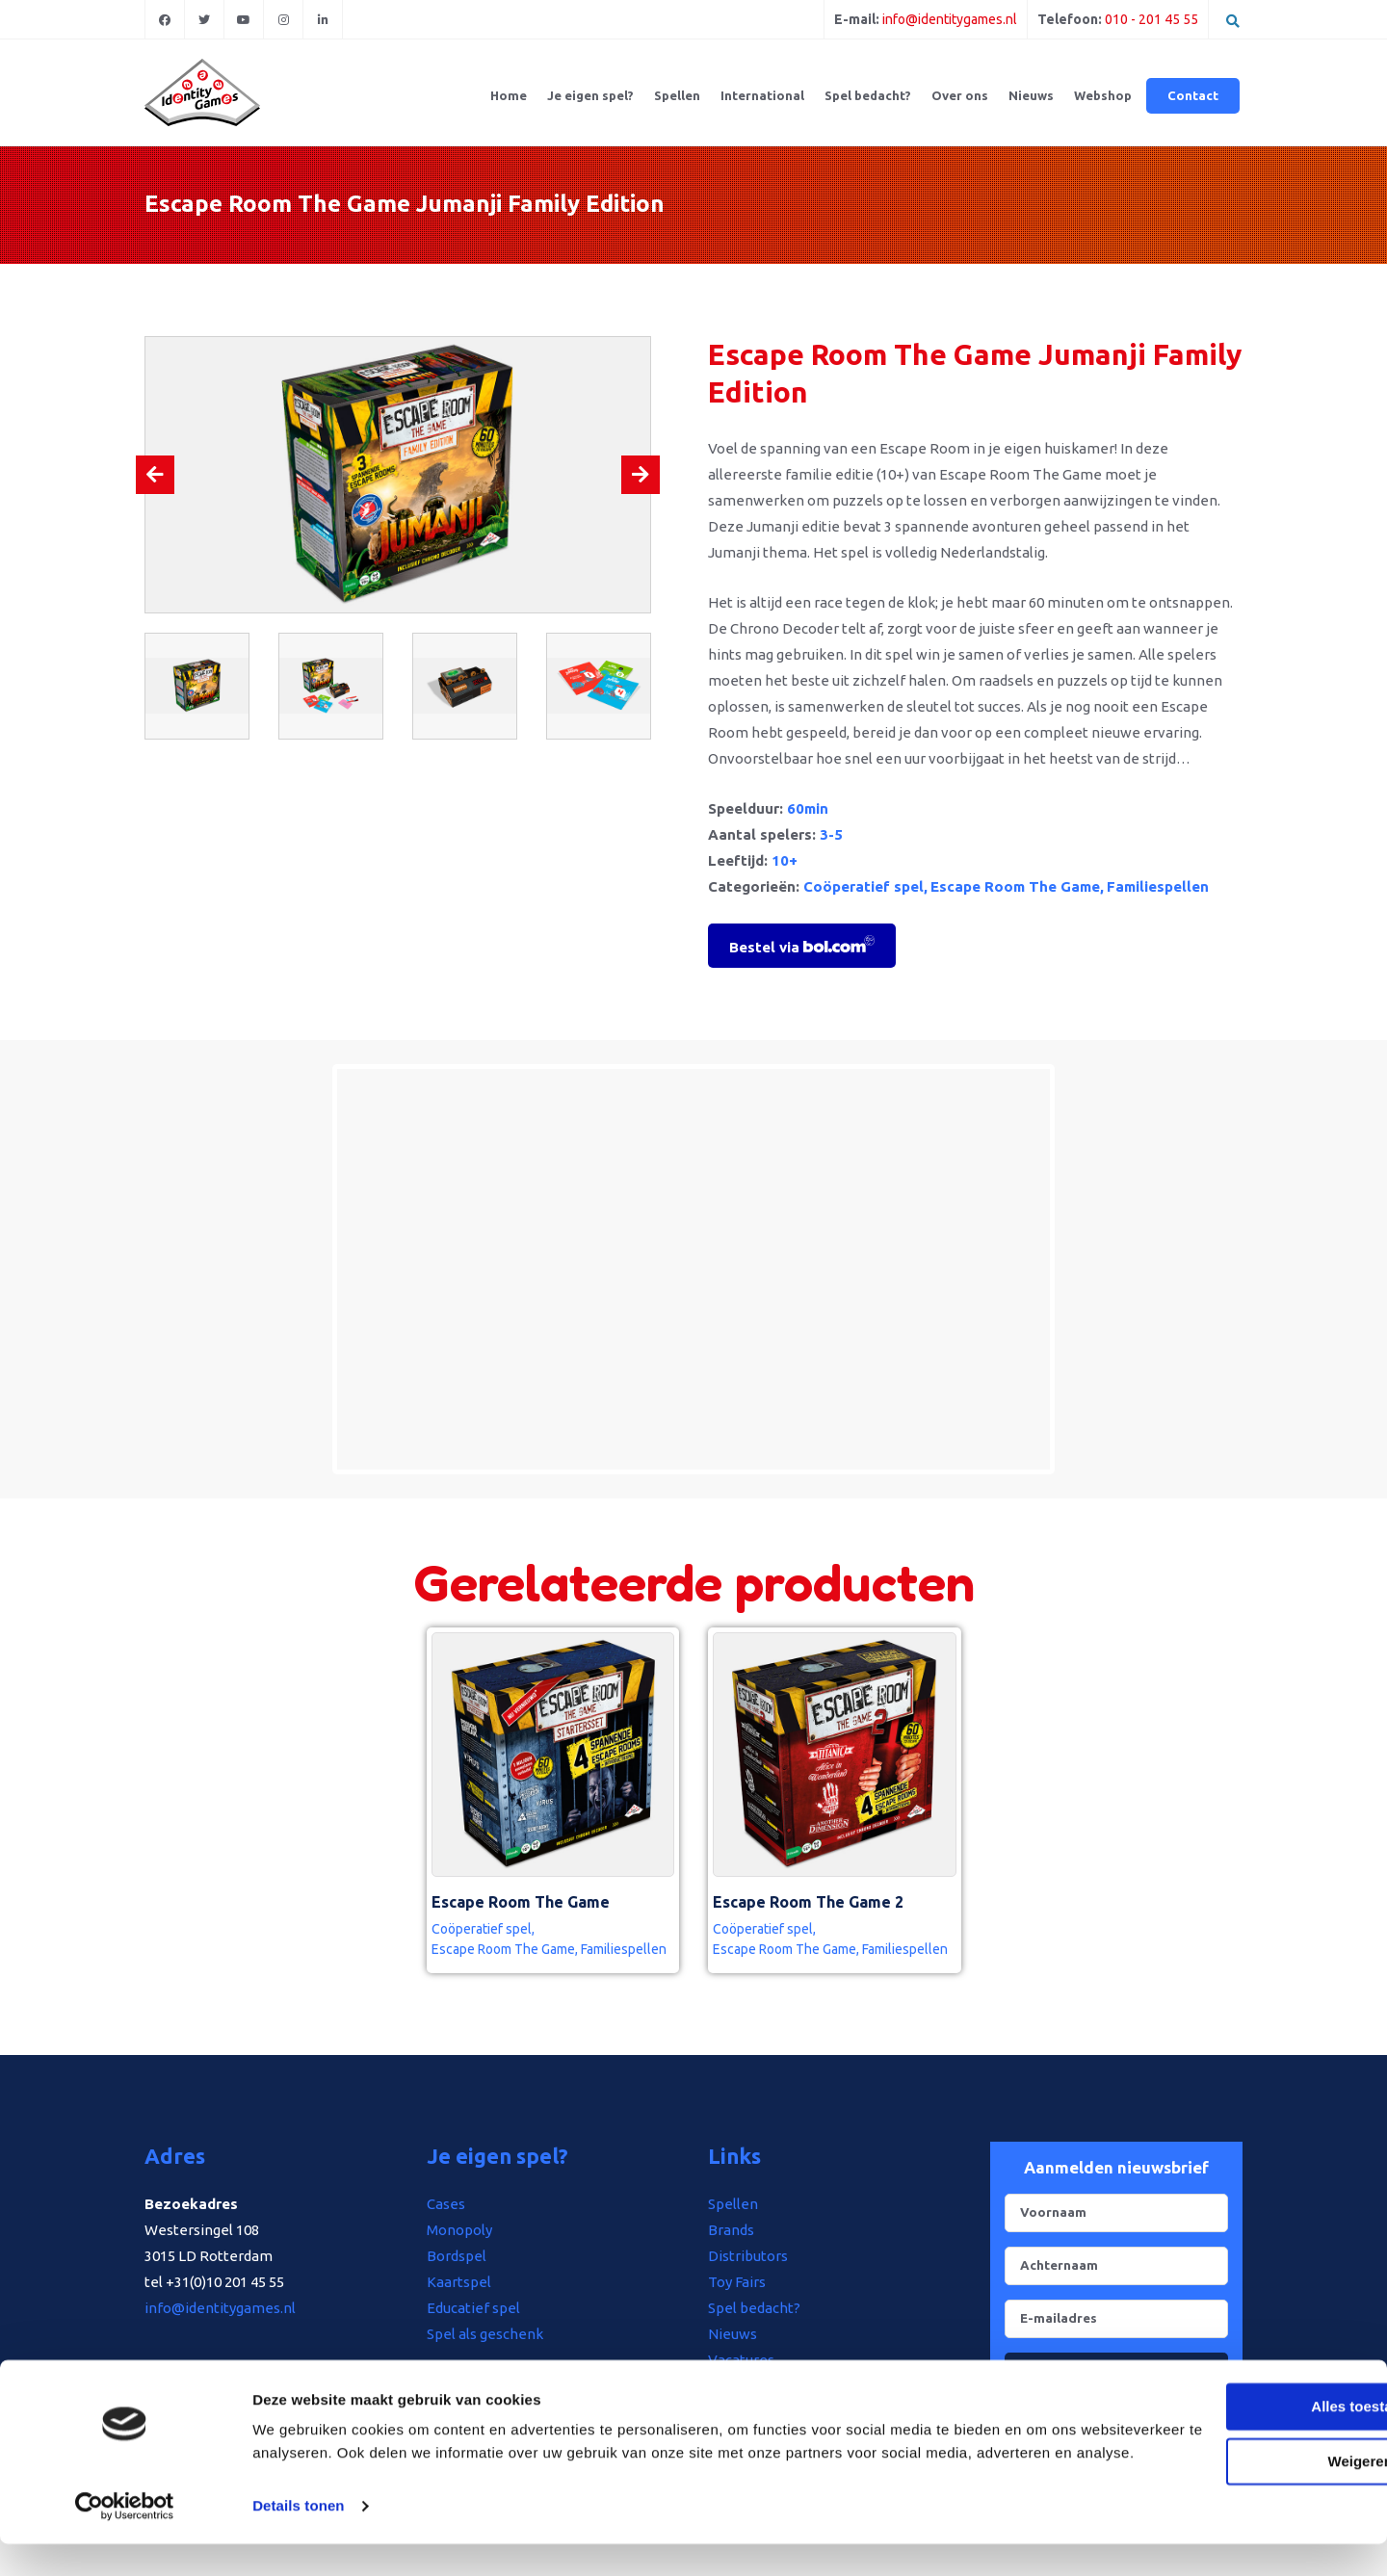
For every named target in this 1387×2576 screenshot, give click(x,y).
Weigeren (1225, 2469)
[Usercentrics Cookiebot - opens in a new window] (124, 2538)
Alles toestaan (1226, 2415)
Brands (731, 2230)
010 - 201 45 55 (1151, 19)
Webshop (1103, 95)
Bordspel (456, 2256)
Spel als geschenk (485, 2334)
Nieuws (1031, 95)
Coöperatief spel (863, 886)
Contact (1192, 95)
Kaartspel (459, 2282)
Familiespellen (1158, 886)
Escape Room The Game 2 (808, 1902)
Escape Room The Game (1015, 886)
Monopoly (459, 2230)
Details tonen (298, 2538)
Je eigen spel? (590, 95)
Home (508, 95)
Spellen (677, 95)
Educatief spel (473, 2308)
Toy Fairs (737, 2282)
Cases (446, 2204)
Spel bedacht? (867, 95)
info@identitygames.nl (949, 19)
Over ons (959, 95)
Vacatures (741, 2360)
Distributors (748, 2256)
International (762, 95)
